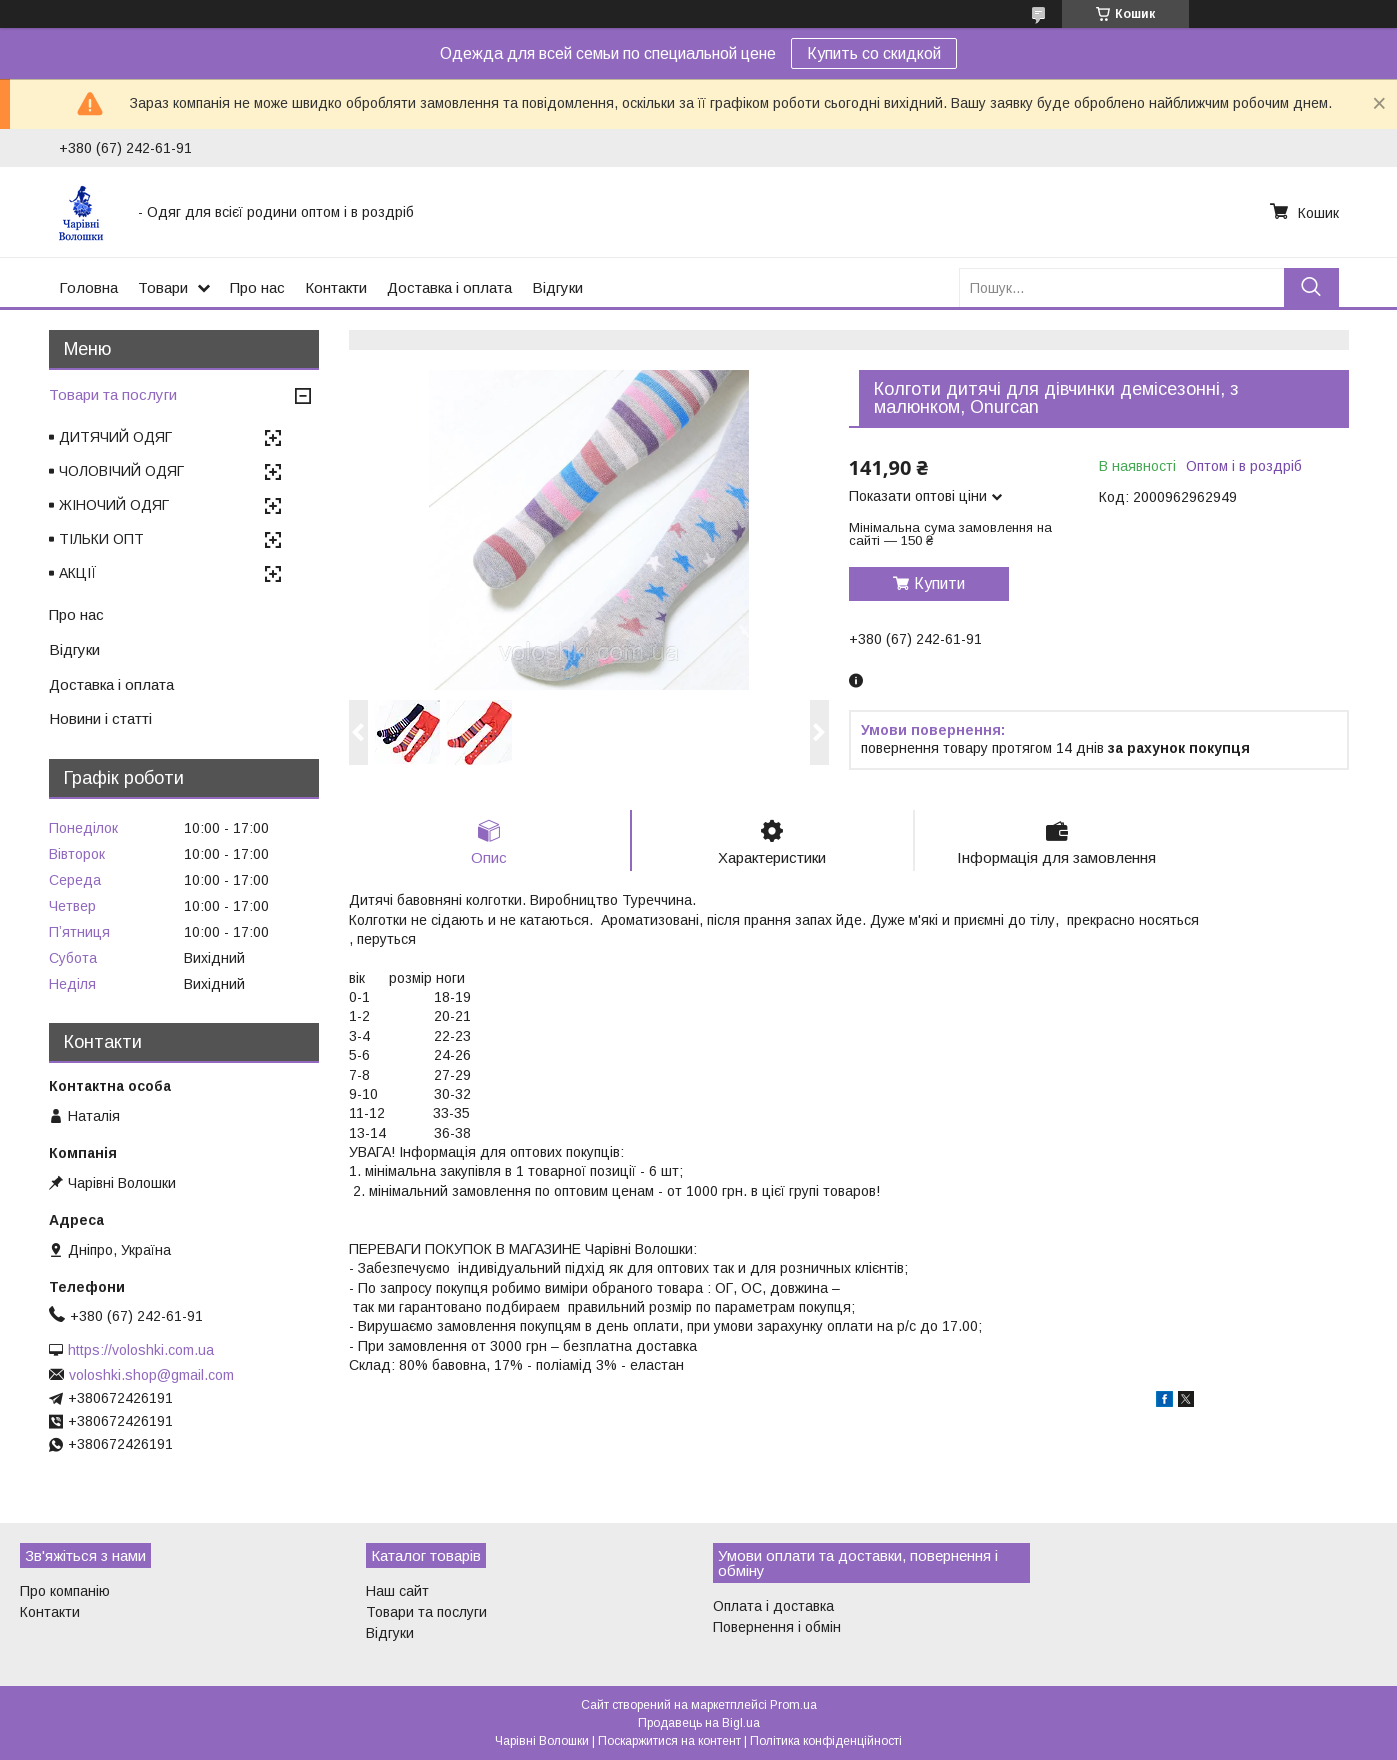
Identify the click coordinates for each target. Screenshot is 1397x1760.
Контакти (336, 287)
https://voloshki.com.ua (141, 1350)
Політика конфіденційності (826, 1741)
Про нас (257, 287)
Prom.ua (793, 1705)
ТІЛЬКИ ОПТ (101, 539)
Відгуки (557, 287)
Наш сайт (397, 1591)
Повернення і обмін (777, 1627)
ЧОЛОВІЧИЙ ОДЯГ (121, 471)
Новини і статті (100, 718)
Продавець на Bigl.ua (699, 1723)
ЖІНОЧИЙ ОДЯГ (114, 505)
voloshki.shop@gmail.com (151, 1375)
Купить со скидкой (874, 53)
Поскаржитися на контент (669, 1741)
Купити (939, 583)
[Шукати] (1311, 287)
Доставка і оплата (449, 287)
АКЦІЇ (78, 573)
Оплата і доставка (773, 1606)
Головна (88, 287)
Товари (163, 287)
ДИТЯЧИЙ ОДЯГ (115, 437)
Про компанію (65, 1591)
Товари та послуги (113, 394)
